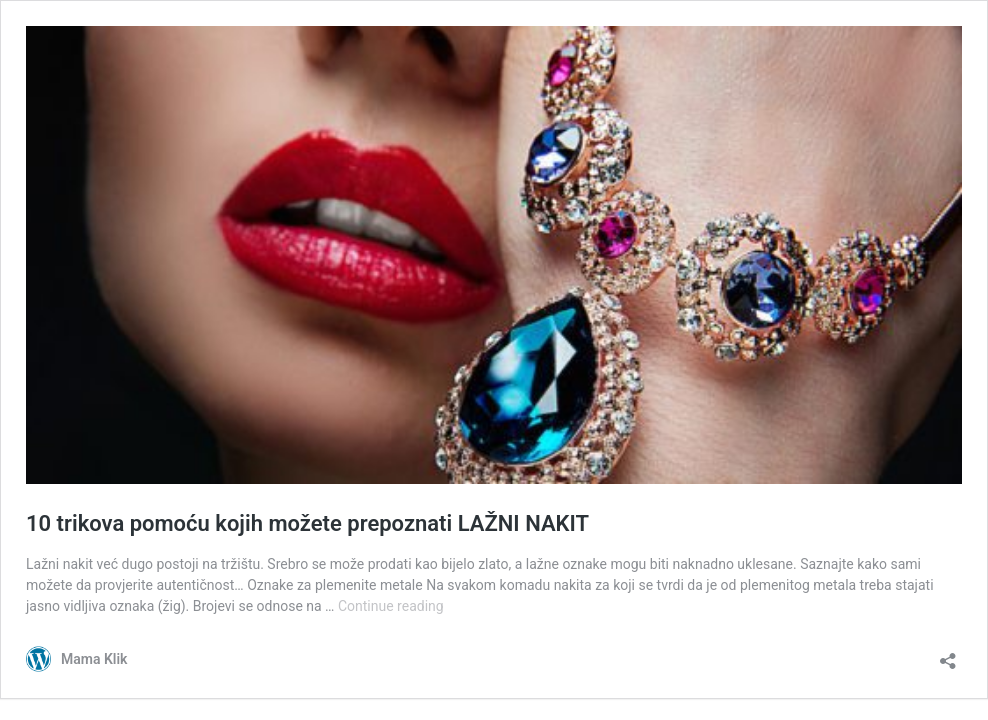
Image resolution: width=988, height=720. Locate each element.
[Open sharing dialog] (948, 654)
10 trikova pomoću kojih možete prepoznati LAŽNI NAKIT (307, 523)
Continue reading (391, 606)
